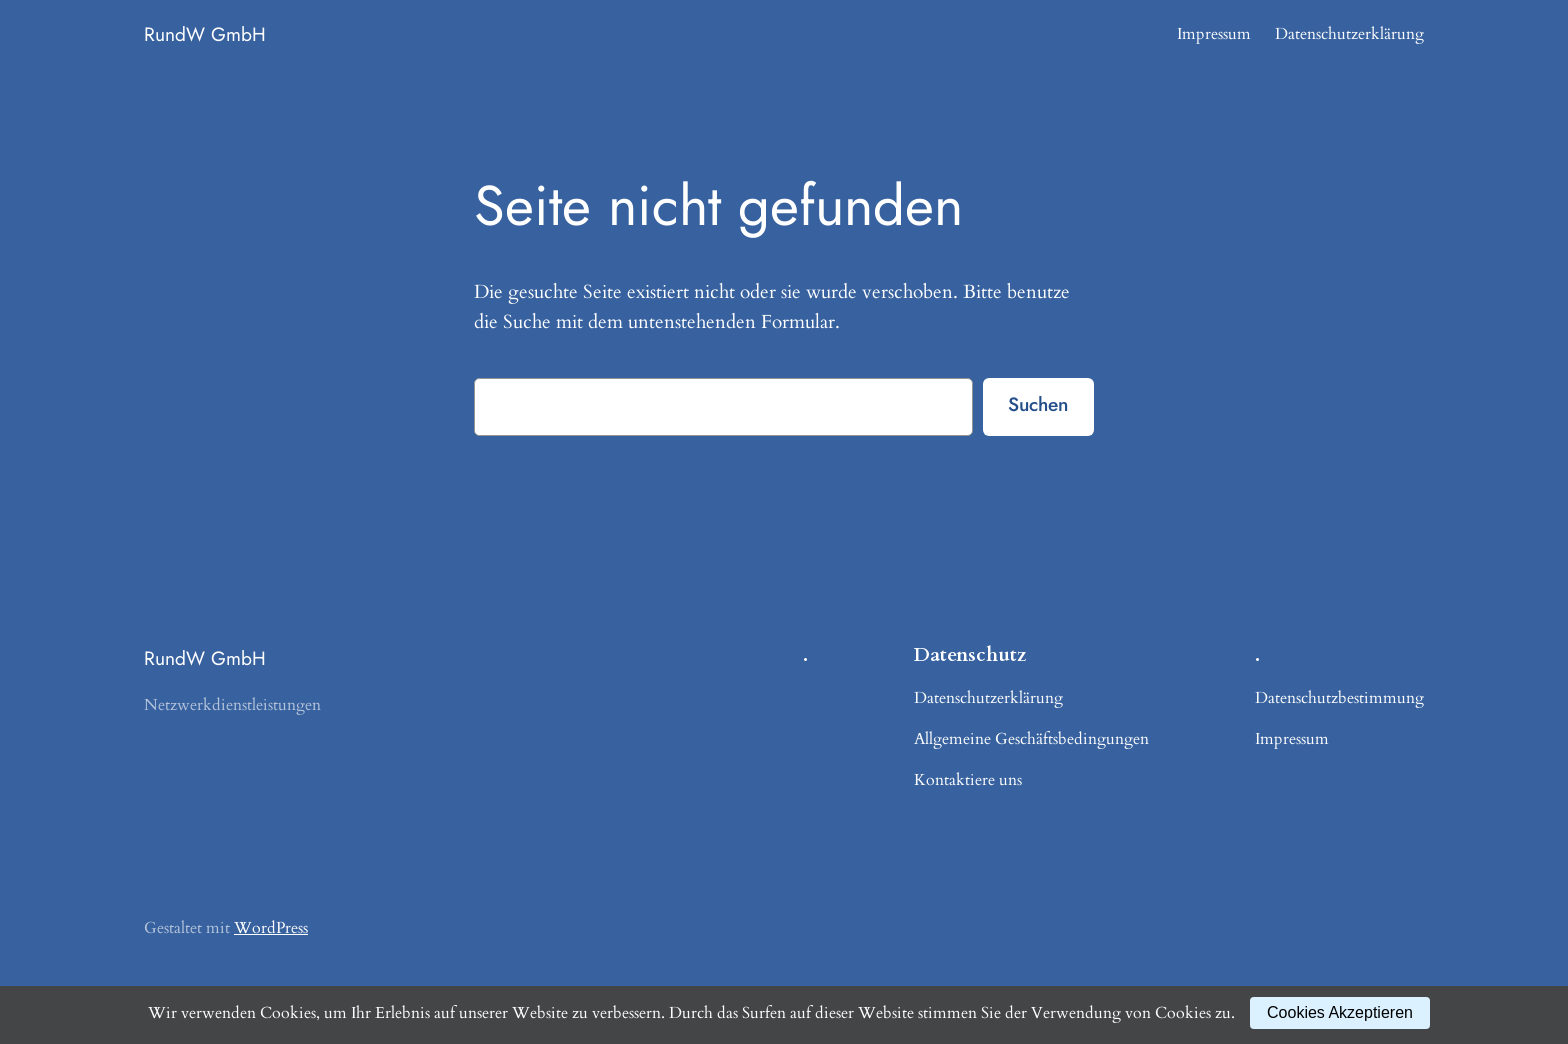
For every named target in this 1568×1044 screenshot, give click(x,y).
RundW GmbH (205, 34)
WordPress (271, 928)
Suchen (1038, 404)
